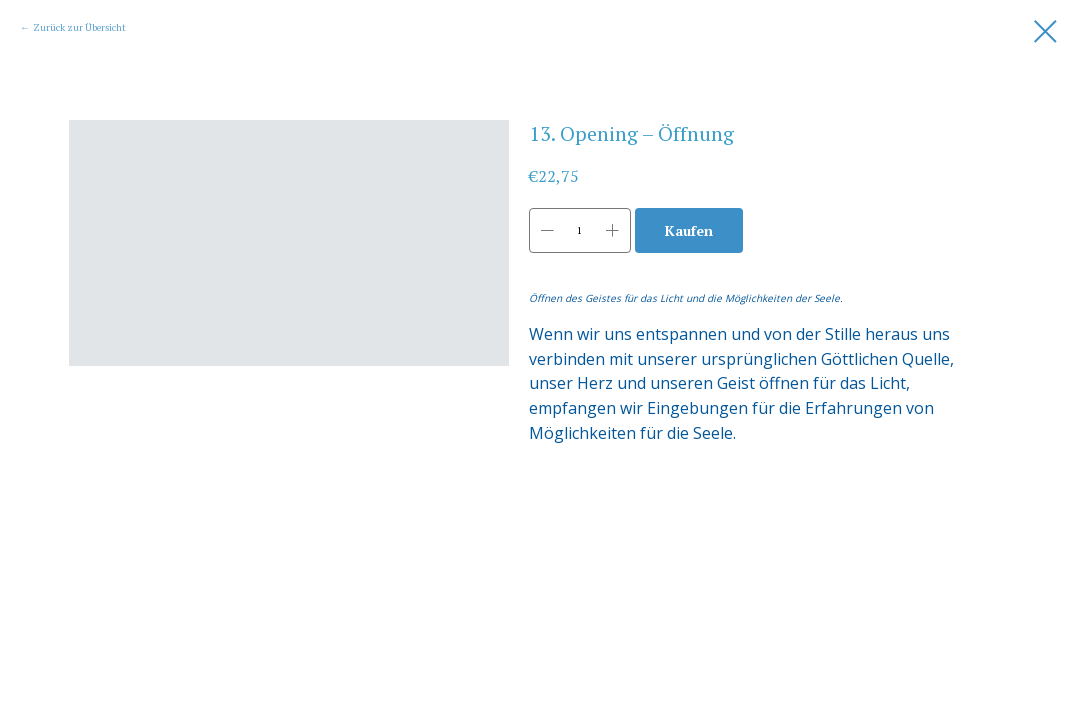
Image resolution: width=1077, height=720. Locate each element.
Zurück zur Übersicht (79, 27)
